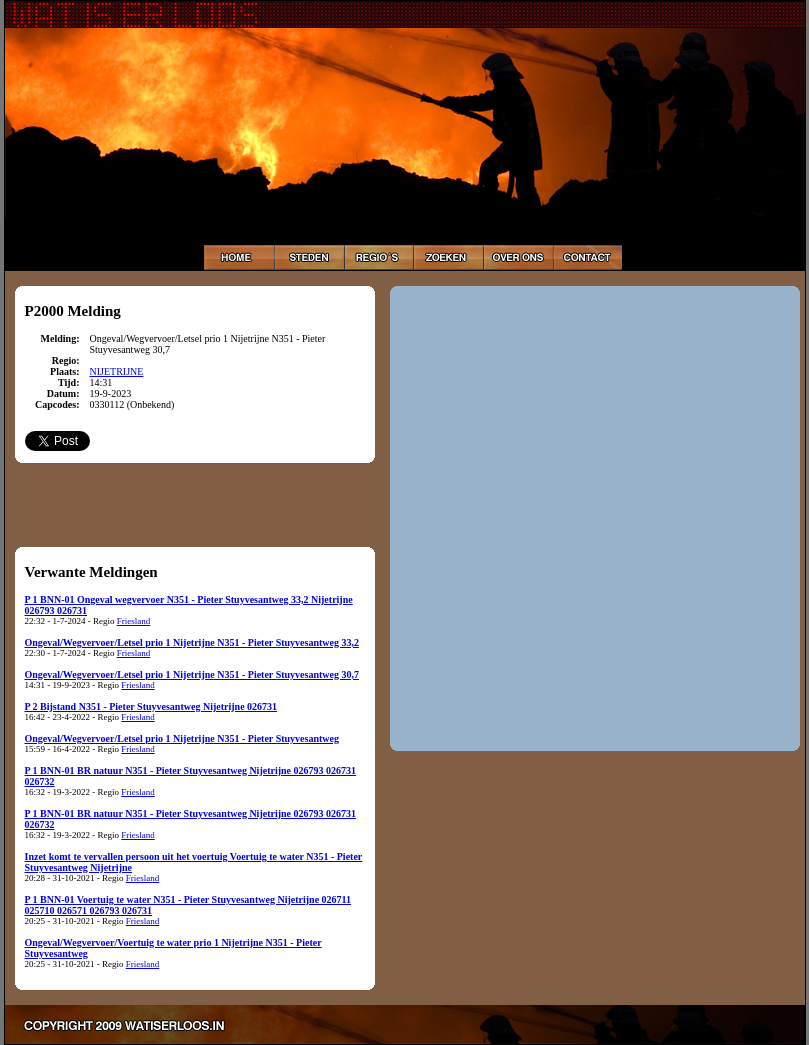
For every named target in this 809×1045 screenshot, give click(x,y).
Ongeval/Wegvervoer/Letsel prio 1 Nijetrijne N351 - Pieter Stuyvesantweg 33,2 (192, 642)
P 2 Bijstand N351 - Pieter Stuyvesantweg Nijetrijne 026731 (151, 706)
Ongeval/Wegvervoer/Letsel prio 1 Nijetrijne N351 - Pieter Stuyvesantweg (182, 738)
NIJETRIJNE (117, 371)
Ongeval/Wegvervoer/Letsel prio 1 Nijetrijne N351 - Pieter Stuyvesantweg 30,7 (192, 674)
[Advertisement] (195, 504)
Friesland (134, 621)
